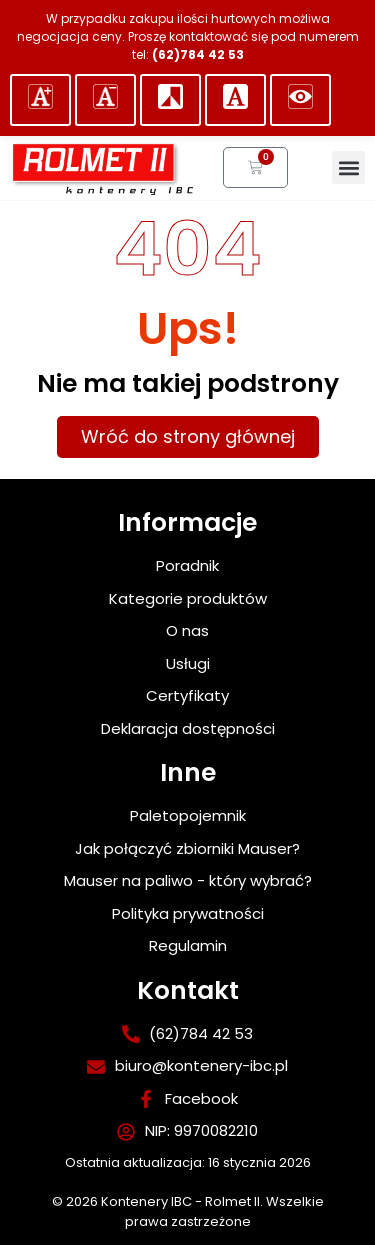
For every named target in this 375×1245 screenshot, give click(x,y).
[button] (40, 100)
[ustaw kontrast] (170, 100)
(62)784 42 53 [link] (198, 54)
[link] (101, 168)
